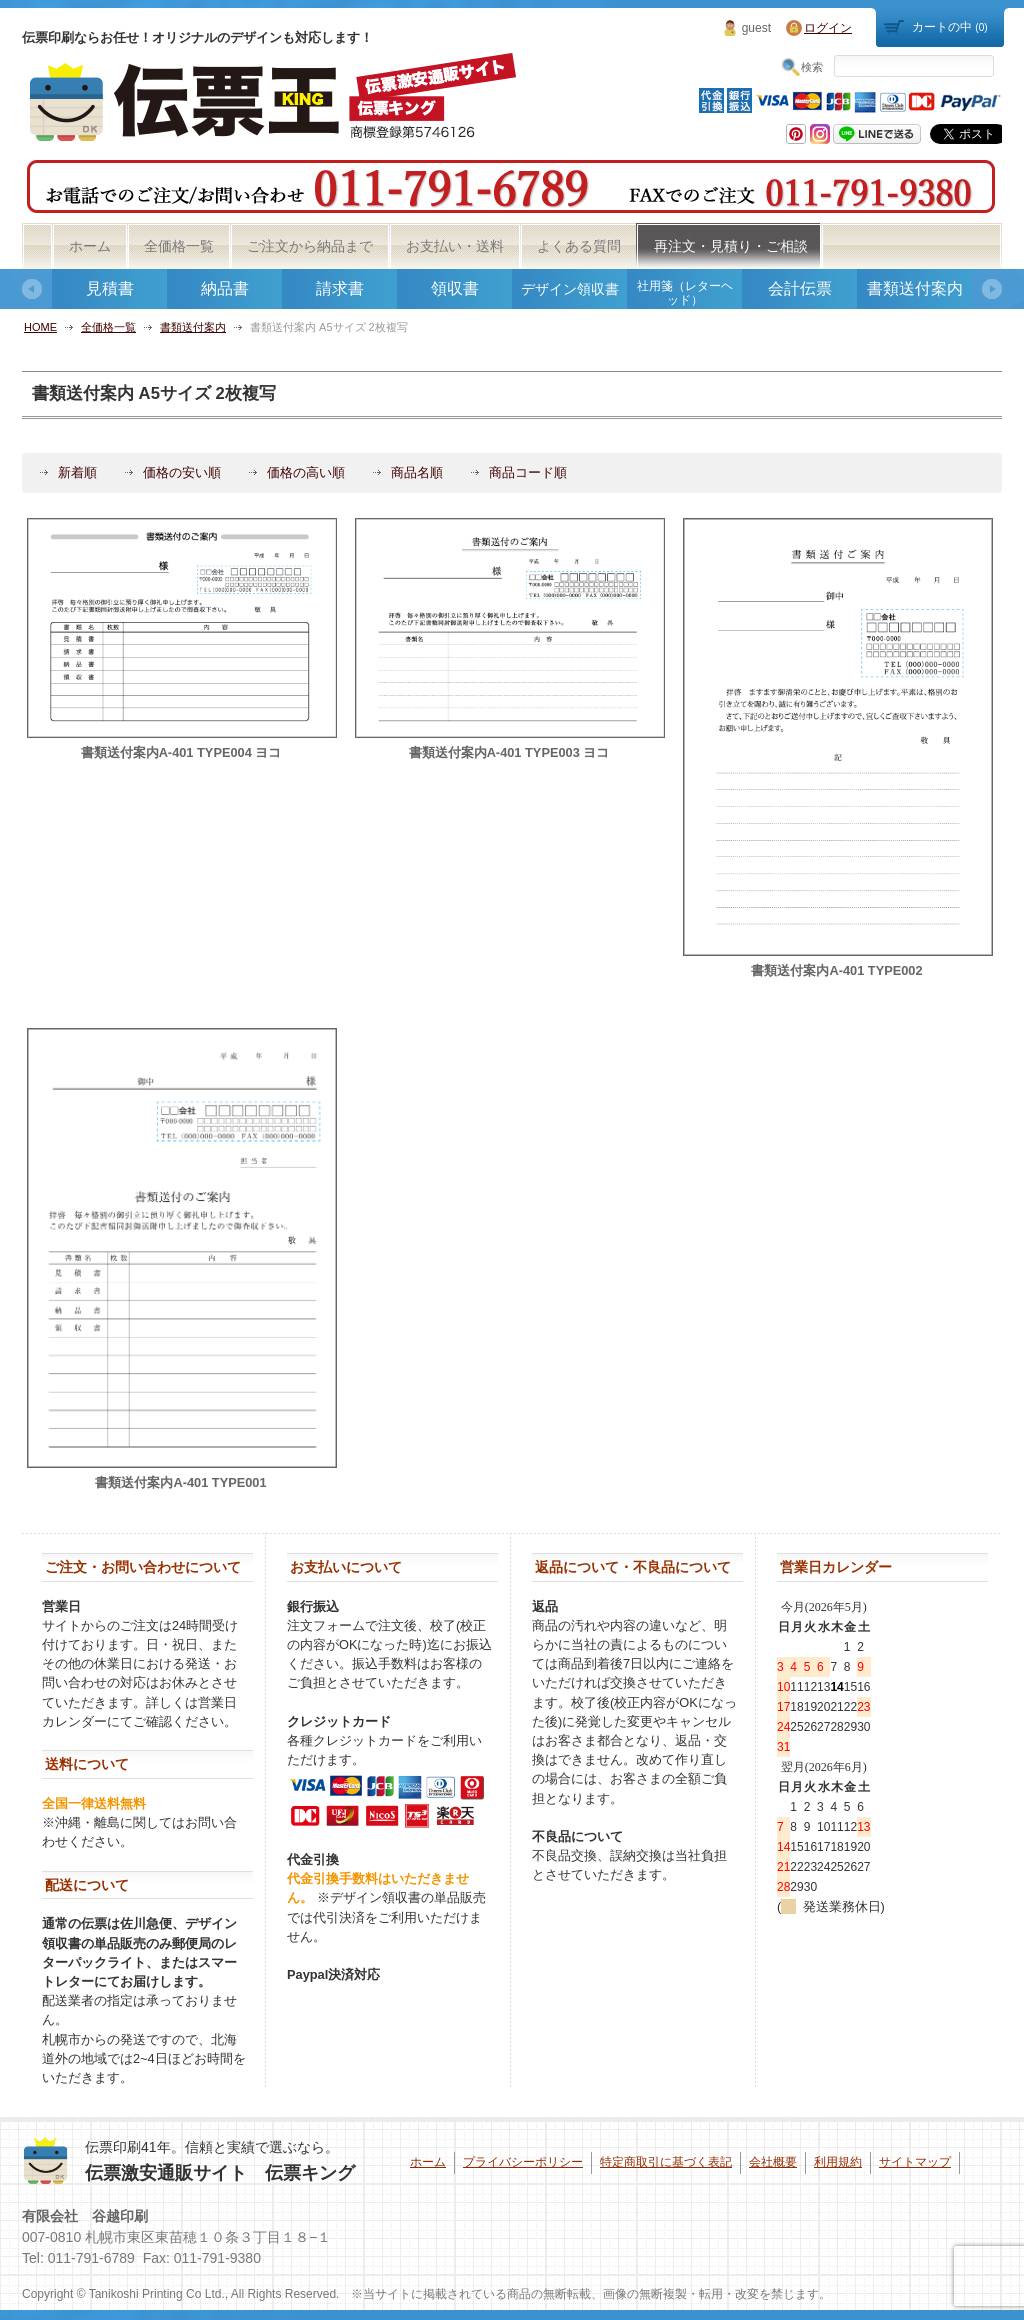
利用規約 (838, 2162)
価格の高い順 (306, 472)
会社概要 (773, 2162)
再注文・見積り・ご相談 (731, 246)
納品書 (225, 288)
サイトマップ (915, 2162)
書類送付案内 (915, 288)
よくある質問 (579, 246)
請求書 (340, 288)
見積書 (110, 288)
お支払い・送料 (455, 246)
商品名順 (417, 472)
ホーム (90, 246)
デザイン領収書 (570, 289)
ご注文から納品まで (310, 246)
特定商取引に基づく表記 (666, 2162)
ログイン (828, 28)
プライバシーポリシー (523, 2162)
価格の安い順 (182, 472)
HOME (40, 327)
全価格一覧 (179, 246)
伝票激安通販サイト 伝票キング (220, 2173)
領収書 (455, 288)
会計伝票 (800, 288)
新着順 (77, 472)
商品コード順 (528, 472)
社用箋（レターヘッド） (685, 293)
